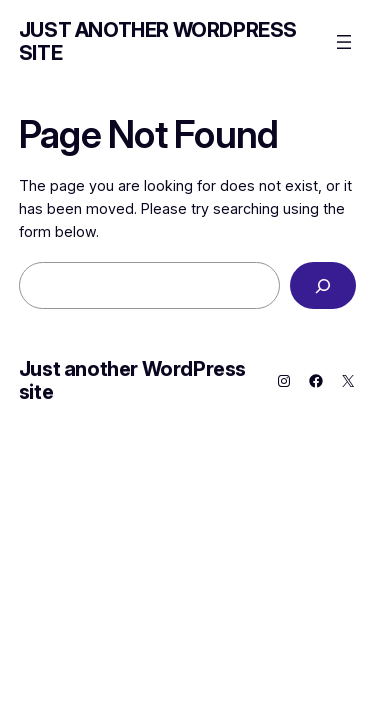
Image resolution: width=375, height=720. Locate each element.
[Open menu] (344, 42)
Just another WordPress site (158, 41)
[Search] (323, 285)
